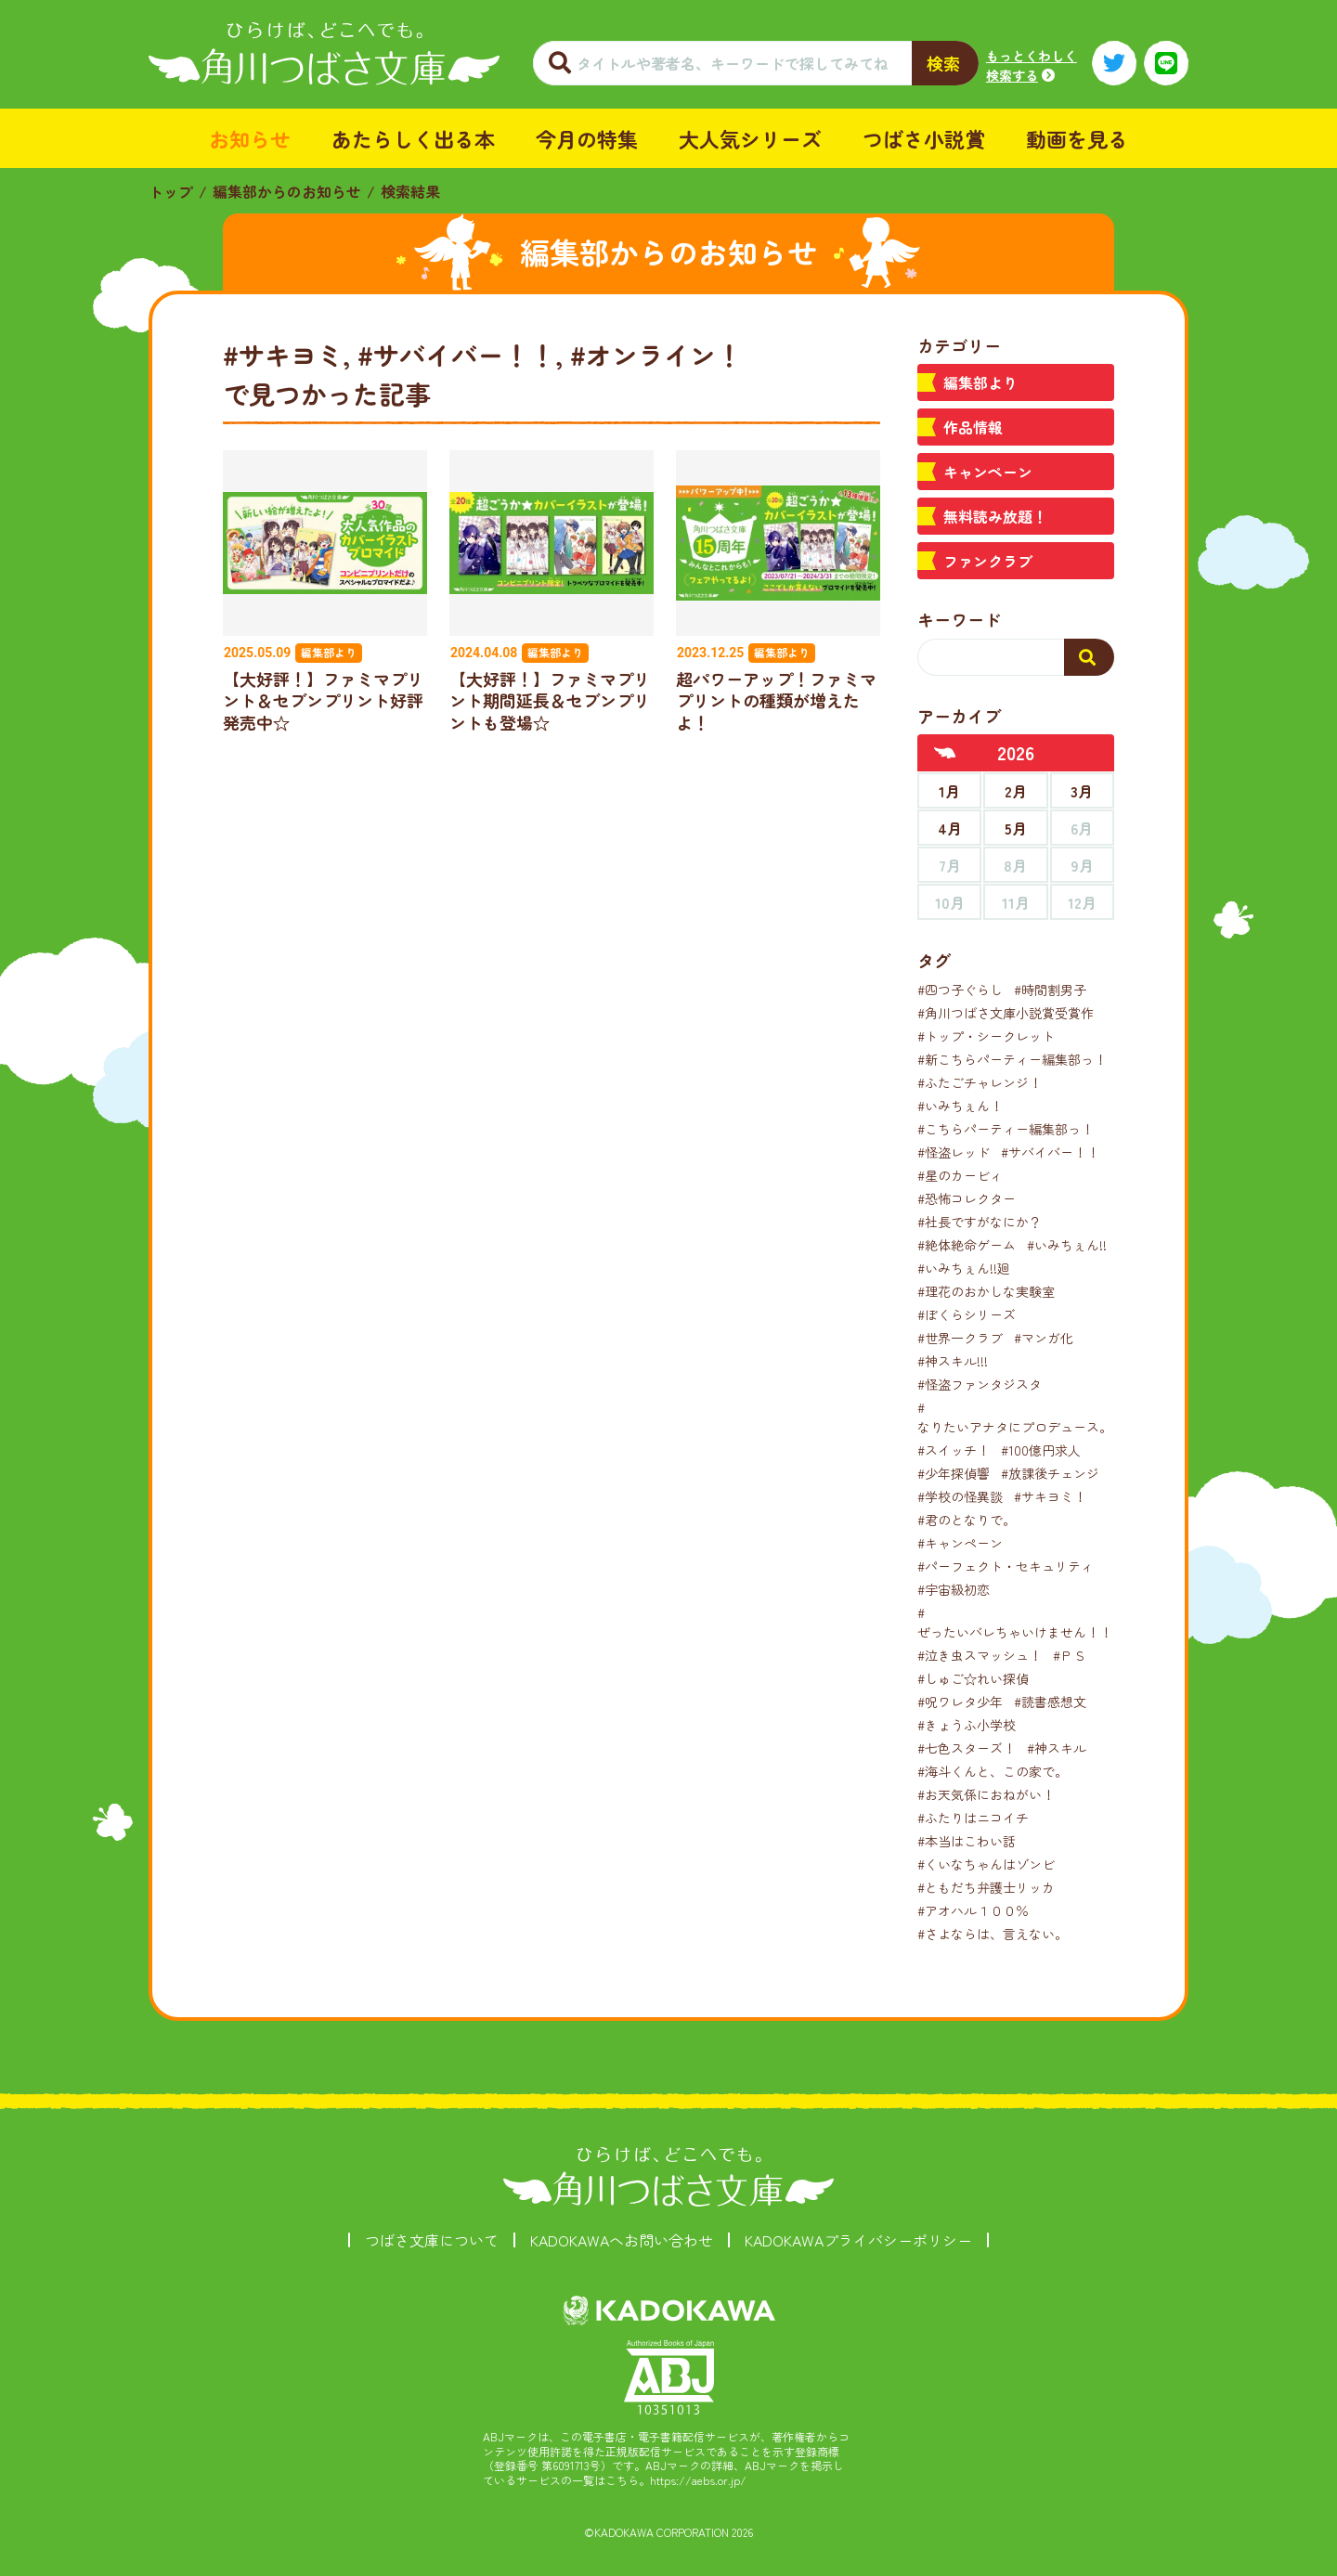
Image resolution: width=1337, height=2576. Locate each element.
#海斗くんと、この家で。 (992, 1771)
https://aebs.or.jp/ (698, 2480)
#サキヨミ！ (1050, 1496)
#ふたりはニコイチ (973, 1817)
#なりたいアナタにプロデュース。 (1014, 1417)
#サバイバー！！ (1050, 1152)
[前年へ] (945, 753)
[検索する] (1089, 657)
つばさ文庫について (432, 2240)
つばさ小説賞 (924, 138)
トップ (171, 191)
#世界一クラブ (960, 1337)
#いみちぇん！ (960, 1105)
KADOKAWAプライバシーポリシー (858, 2240)
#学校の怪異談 (960, 1496)
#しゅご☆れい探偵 (973, 1678)
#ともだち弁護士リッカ (986, 1887)
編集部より (980, 382)
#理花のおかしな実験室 (986, 1291)
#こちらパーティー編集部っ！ (1005, 1129)
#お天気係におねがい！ (986, 1794)
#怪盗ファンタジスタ (979, 1384)
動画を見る (1077, 138)
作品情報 (973, 427)
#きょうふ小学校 (966, 1724)
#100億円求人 (1041, 1450)
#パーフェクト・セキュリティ (1005, 1566)
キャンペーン (987, 471)
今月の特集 (587, 138)
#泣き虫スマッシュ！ (979, 1655)
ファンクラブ (987, 561)
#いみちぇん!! (1067, 1245)
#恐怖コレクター (966, 1198)
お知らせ (250, 138)
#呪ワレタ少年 (960, 1701)
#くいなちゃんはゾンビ (986, 1864)
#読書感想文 (1050, 1701)
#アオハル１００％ (973, 1910)
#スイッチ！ (953, 1450)
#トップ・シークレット (986, 1036)
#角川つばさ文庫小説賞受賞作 (1005, 1012)
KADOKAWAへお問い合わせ (621, 2240)
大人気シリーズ (750, 138)
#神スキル (1056, 1748)
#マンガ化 (1043, 1337)
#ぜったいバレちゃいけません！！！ (1021, 1622)
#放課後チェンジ (1050, 1473)
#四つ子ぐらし (960, 989)
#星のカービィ (960, 1175)
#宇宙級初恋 (953, 1589)
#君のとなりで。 (966, 1519)
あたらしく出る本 (413, 138)
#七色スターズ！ (966, 1748)
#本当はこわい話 (966, 1841)
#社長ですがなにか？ (979, 1221)
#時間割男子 (1050, 989)
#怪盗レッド (953, 1152)
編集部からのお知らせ (287, 191)
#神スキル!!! (952, 1361)
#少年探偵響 (953, 1473)
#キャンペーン (960, 1543)
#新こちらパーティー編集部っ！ (1012, 1059)
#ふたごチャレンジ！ (979, 1082)
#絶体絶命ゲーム (966, 1245)
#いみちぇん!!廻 (963, 1268)
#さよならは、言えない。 (992, 1933)
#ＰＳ (1069, 1655)
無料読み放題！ (995, 516)
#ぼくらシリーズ (966, 1314)
